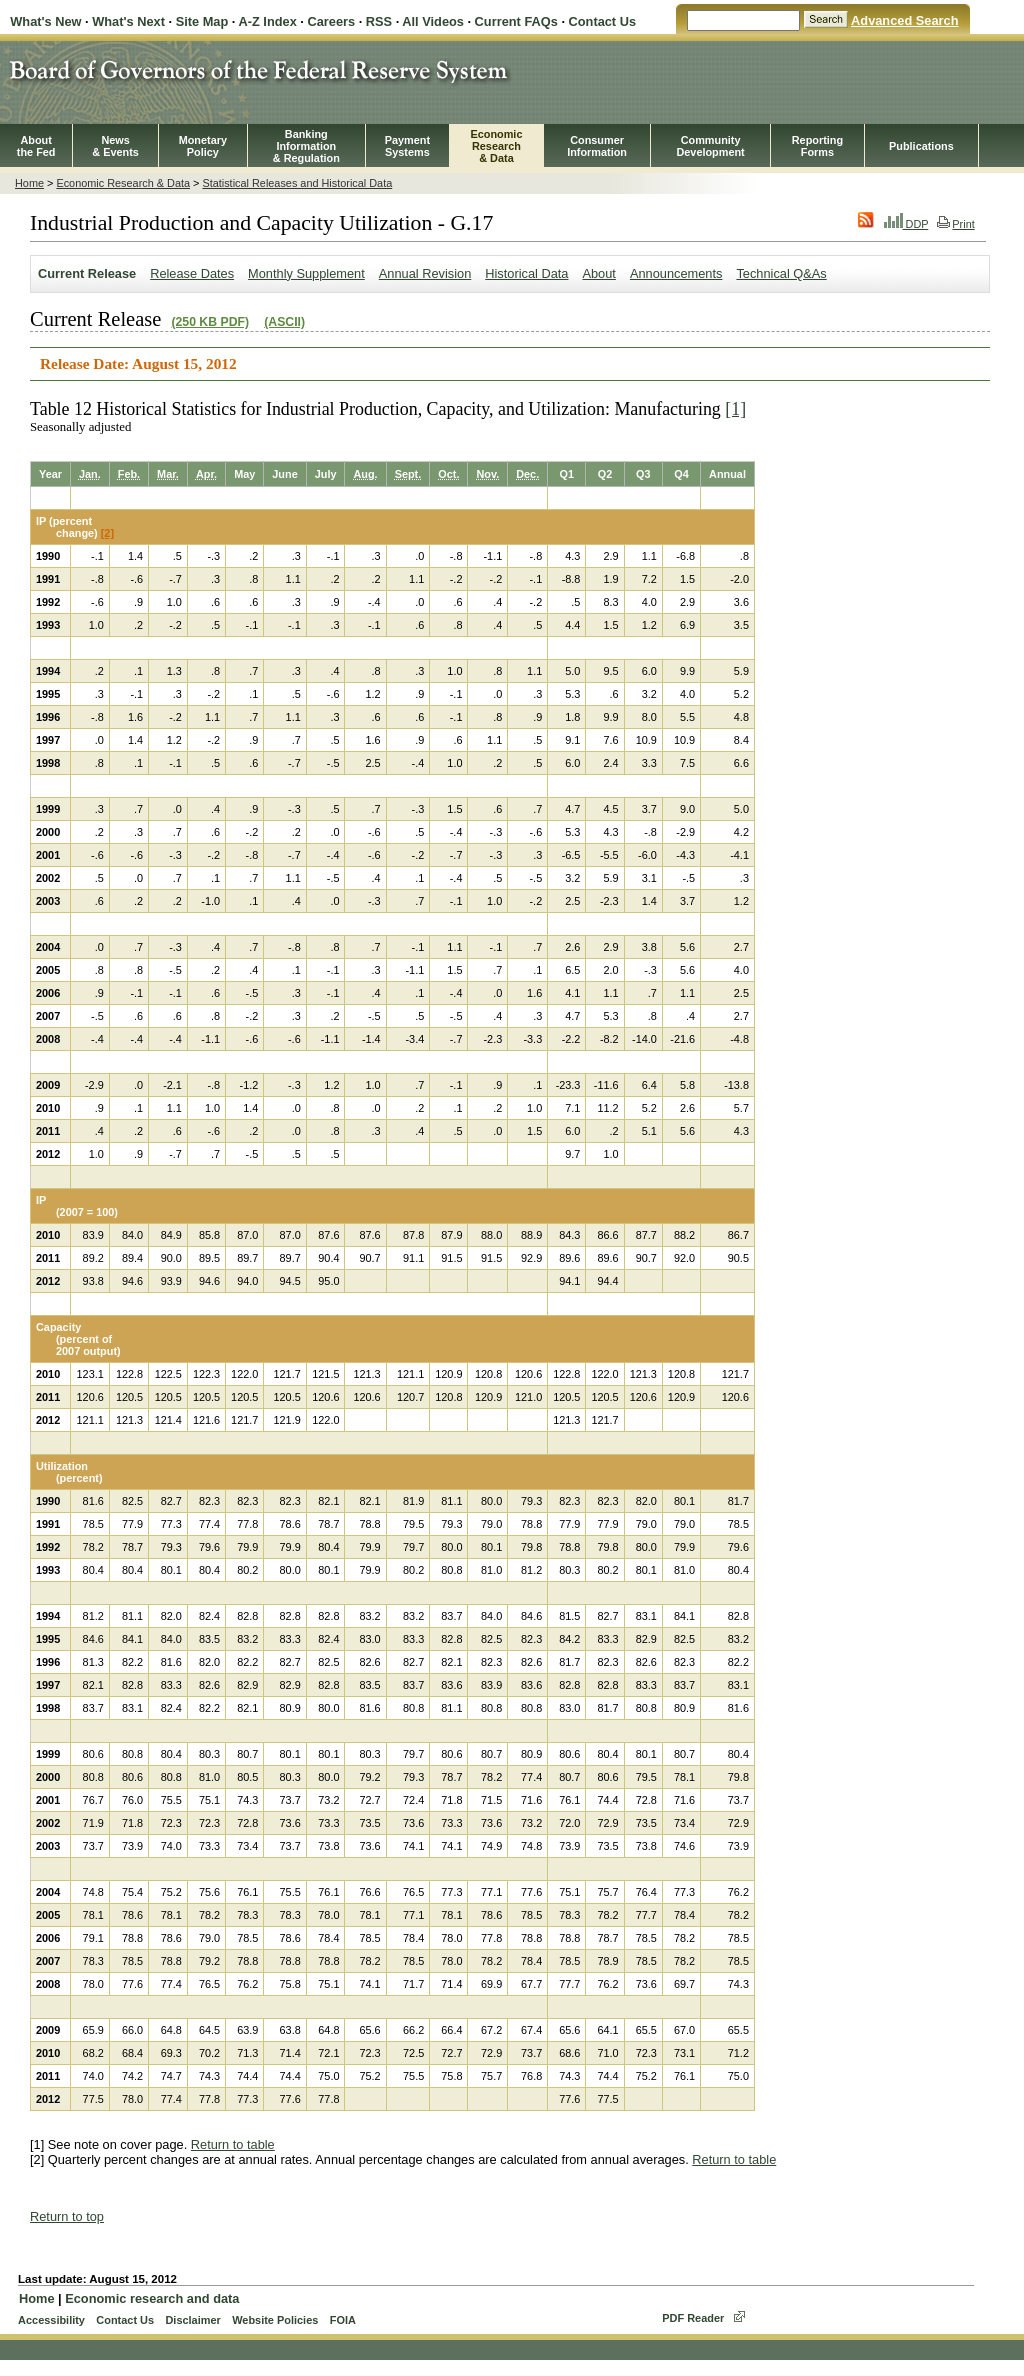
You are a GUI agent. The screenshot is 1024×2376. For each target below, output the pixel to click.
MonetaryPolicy (203, 146)
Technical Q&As (781, 273)
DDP (906, 224)
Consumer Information (597, 146)
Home (29, 183)
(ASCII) (284, 322)
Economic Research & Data (123, 183)
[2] (107, 533)
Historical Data (526, 273)
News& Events (115, 146)
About (598, 273)
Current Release (87, 273)
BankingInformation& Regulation (306, 146)
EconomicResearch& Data (496, 146)
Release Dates (192, 273)
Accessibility (51, 2320)
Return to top (67, 2216)
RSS (379, 21)
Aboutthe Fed (36, 146)
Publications (921, 146)
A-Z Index (267, 21)
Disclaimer (192, 2320)
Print (955, 224)
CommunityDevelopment (710, 146)
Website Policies (275, 2320)
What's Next (128, 21)
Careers (331, 21)
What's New (45, 21)
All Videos (433, 21)
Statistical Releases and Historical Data (297, 183)
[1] (735, 409)
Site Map (202, 21)
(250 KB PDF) (210, 322)
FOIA (343, 2320)
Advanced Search (904, 20)
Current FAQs (516, 21)
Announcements (676, 273)
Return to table (233, 2144)
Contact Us (603, 21)
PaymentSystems (407, 146)
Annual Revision (425, 273)
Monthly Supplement (306, 273)
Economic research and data (152, 2298)
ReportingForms (817, 146)
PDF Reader (693, 2318)
